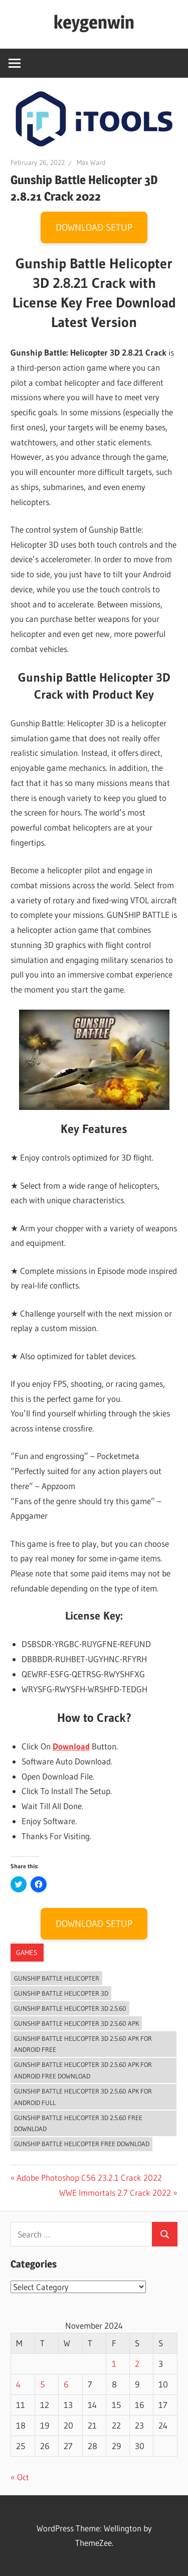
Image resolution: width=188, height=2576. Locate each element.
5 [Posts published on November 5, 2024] (42, 2384)
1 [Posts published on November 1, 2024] (114, 2363)
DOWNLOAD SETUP (94, 227)
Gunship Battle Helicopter (56, 1978)
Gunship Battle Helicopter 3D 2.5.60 (70, 2008)
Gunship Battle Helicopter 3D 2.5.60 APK (76, 2023)
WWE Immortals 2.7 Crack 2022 (115, 2192)
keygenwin (94, 22)
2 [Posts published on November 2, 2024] (137, 2363)
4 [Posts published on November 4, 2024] (18, 2384)
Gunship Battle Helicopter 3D (61, 1993)
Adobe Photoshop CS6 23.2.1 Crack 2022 (89, 2177)
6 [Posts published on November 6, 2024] (66, 2384)
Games (27, 1952)
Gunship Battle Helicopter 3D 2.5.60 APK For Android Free (83, 2044)
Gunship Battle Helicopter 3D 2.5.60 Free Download (78, 2123)
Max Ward (91, 162)
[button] (94, 118)
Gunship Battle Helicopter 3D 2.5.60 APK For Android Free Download (83, 2070)
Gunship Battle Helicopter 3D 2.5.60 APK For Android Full (83, 2097)
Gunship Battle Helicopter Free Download (81, 2144)
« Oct (20, 2477)
